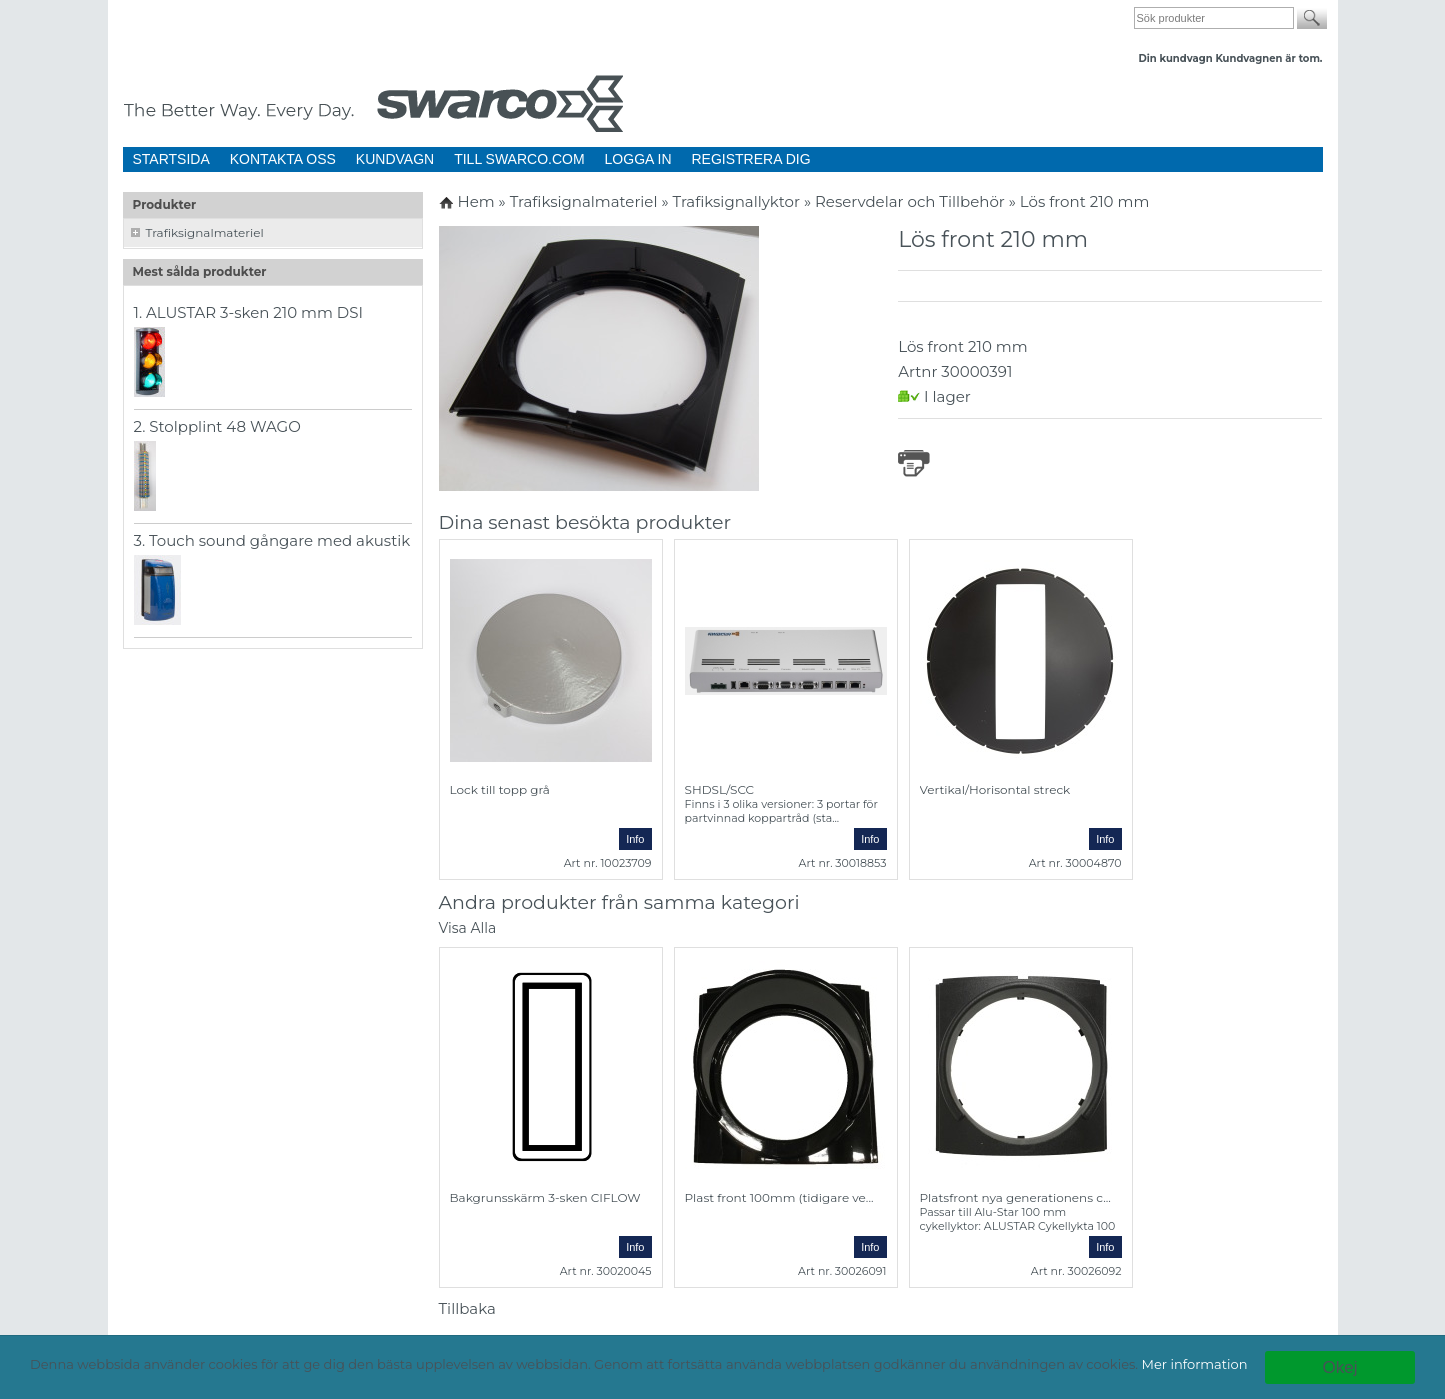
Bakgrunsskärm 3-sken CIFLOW (545, 1197)
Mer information (1195, 1364)
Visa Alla (468, 928)
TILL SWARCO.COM (519, 159)
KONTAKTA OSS (283, 159)
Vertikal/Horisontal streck (995, 789)
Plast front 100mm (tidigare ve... (779, 1197)
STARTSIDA (171, 159)
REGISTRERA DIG (751, 159)
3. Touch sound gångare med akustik (272, 540)
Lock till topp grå (500, 789)
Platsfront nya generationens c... (1015, 1197)
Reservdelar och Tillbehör (912, 201)
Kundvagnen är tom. (1268, 58)
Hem (475, 201)
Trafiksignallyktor (738, 201)
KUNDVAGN (395, 159)
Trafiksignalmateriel (205, 232)
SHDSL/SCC (720, 789)
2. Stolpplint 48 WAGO (217, 426)
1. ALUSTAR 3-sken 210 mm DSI (249, 312)
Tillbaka (467, 1308)
